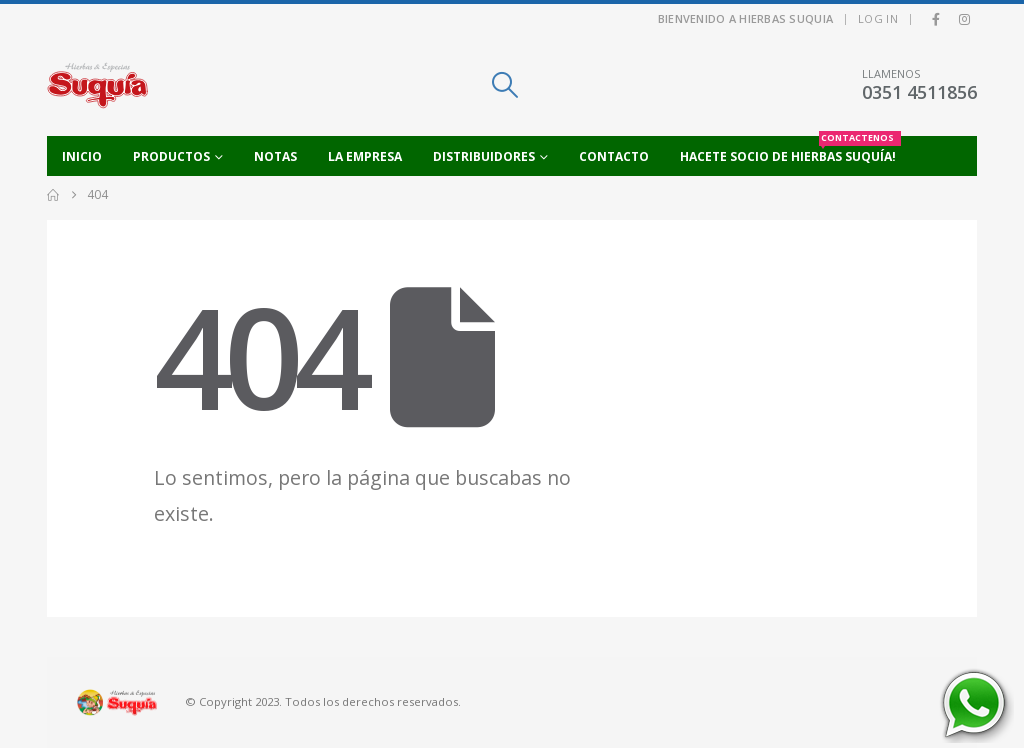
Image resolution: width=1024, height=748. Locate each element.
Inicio (82, 156)
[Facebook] (936, 19)
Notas (275, 156)
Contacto (614, 156)
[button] (504, 85)
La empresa (365, 156)
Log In (878, 18)
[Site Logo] (97, 85)
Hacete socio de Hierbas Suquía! (790, 150)
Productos (171, 156)
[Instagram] (964, 19)
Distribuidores (484, 156)
